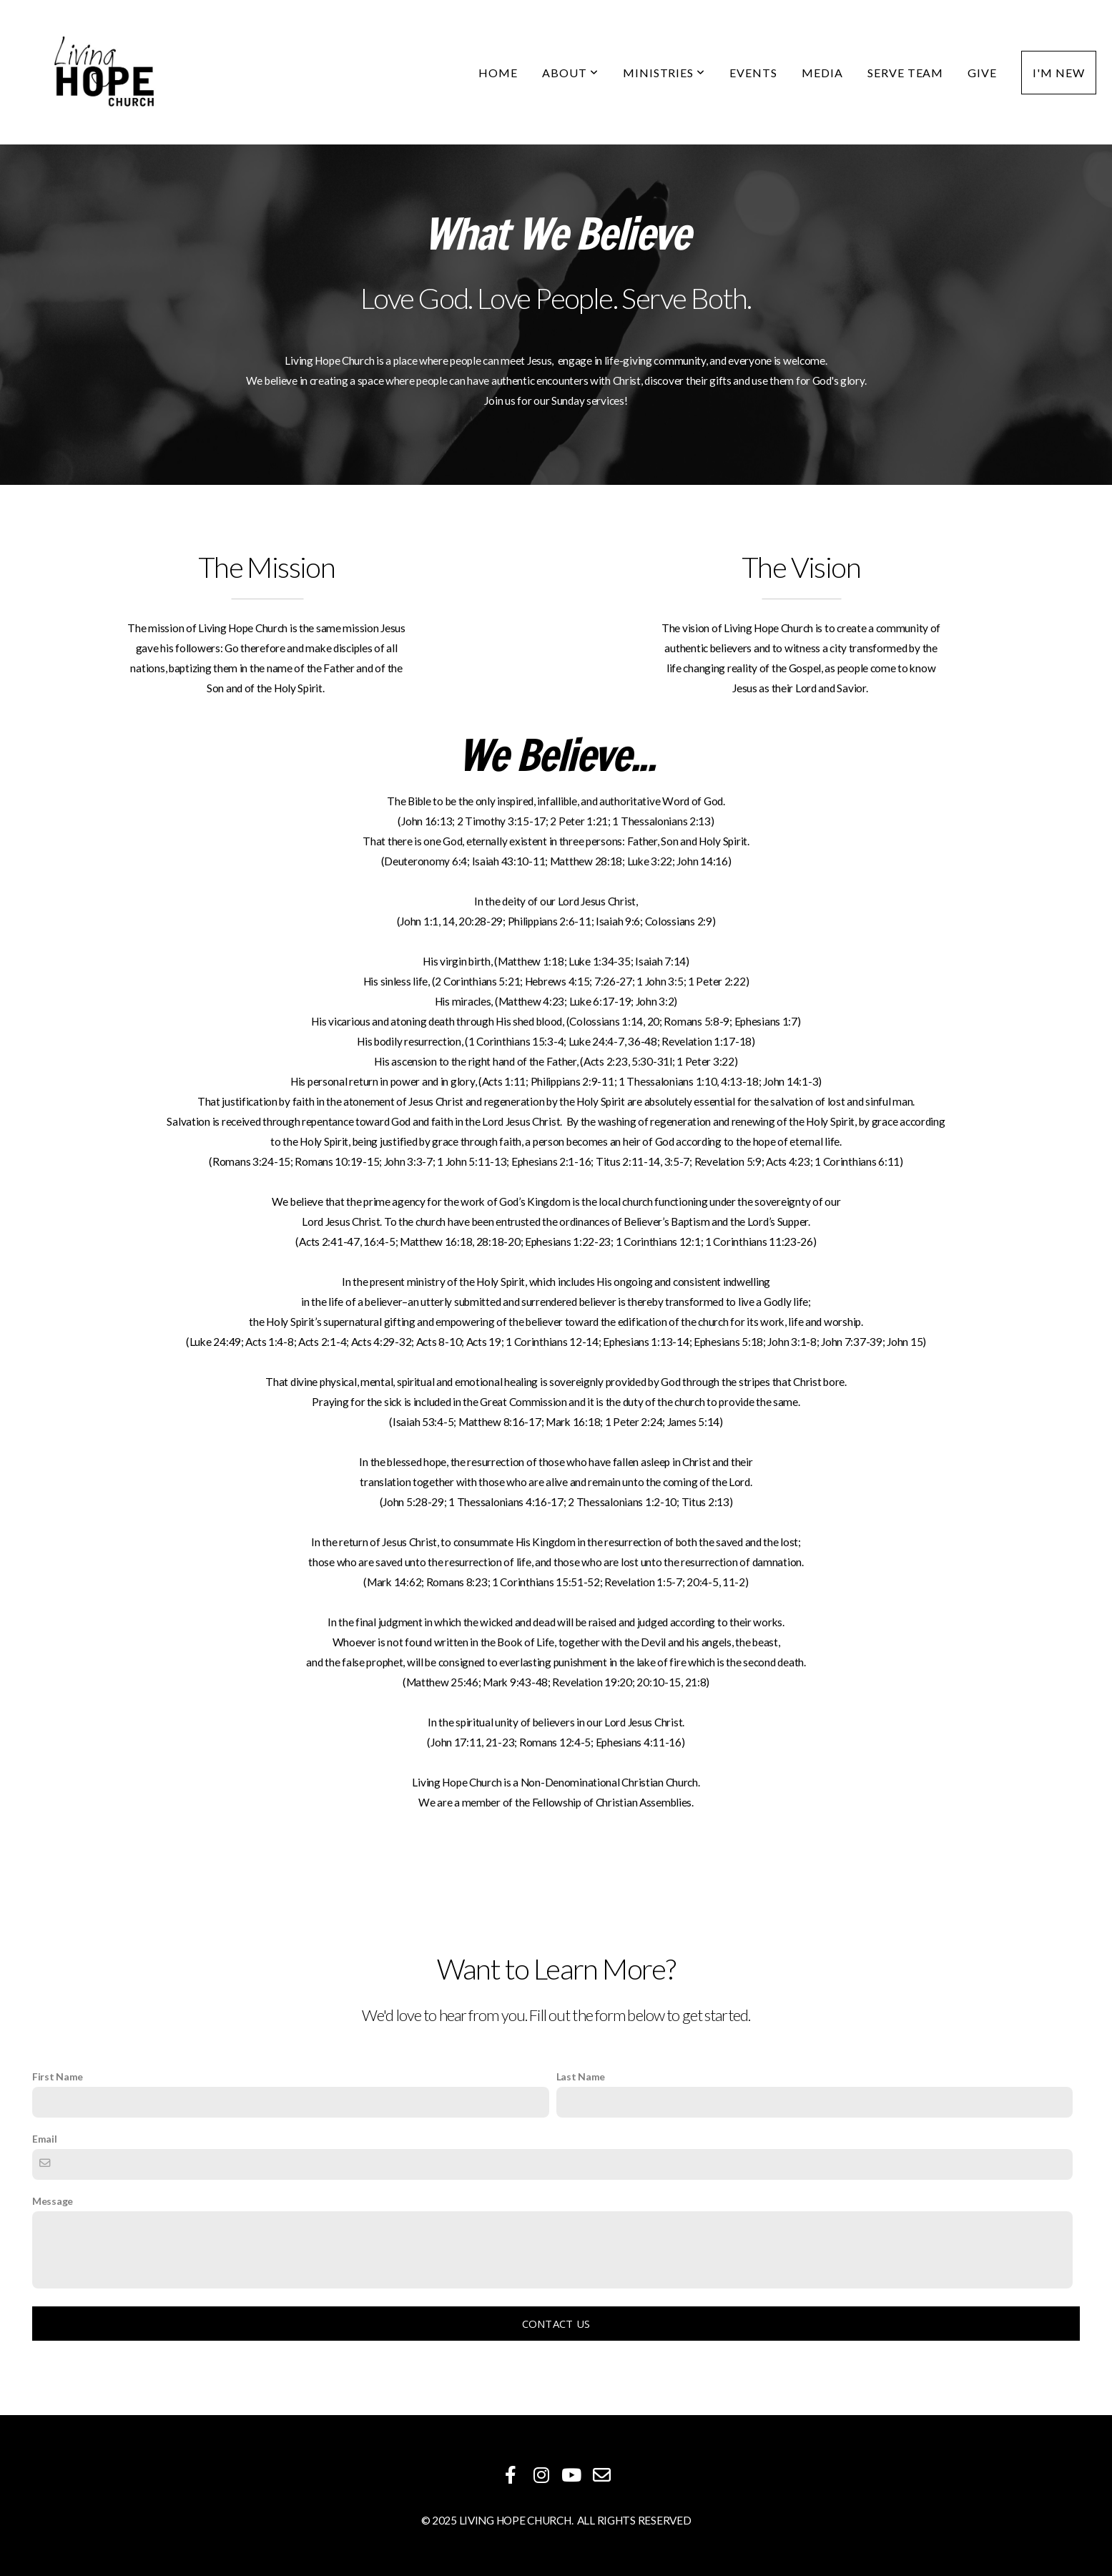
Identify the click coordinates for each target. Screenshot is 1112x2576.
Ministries (664, 72)
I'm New (1059, 72)
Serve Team (905, 72)
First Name (57, 2076)
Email (44, 2139)
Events (753, 72)
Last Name (580, 2076)
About (570, 72)
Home (498, 72)
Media (822, 72)
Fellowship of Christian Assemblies (612, 1802)
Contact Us (556, 2323)
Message (52, 2201)
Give (982, 72)
